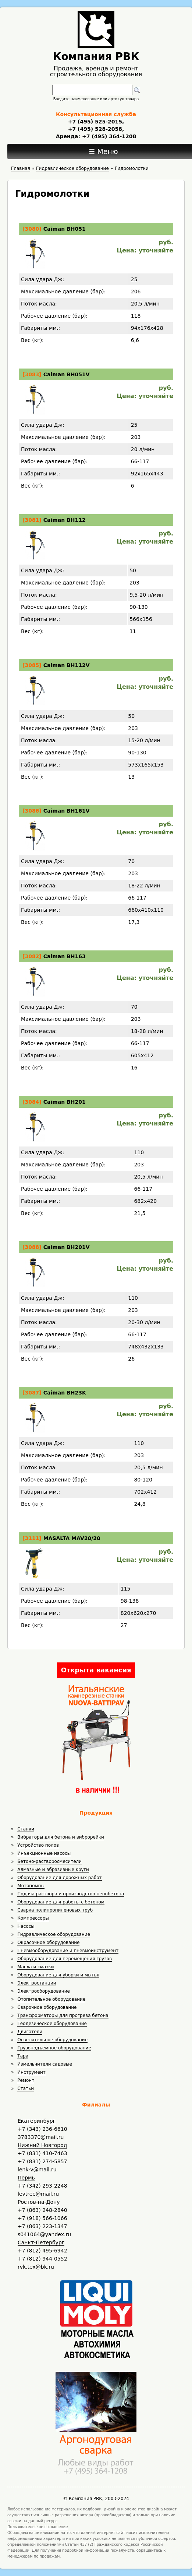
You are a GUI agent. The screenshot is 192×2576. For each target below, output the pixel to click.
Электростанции (36, 1983)
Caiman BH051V (66, 374)
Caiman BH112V (66, 665)
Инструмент (31, 2072)
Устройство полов (38, 1845)
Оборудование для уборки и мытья (58, 1975)
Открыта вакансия (96, 1670)
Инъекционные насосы (44, 1853)
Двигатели (29, 2031)
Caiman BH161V (66, 811)
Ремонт (25, 2080)
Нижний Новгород (42, 2145)
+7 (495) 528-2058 (95, 129)
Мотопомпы (31, 1885)
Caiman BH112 (64, 520)
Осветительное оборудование (52, 2039)
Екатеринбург (37, 2121)
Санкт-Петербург (41, 2242)
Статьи (25, 2088)
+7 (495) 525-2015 (95, 122)
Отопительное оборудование (51, 1999)
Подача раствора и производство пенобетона (70, 1893)
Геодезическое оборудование (52, 2023)
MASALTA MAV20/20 (71, 1538)
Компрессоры (33, 1918)
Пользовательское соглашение (37, 2527)
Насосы (25, 1926)
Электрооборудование (43, 1991)
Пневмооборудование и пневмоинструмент (67, 1950)
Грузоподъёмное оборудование (54, 2047)
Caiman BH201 (64, 1102)
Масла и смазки (35, 1966)
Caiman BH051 (64, 229)
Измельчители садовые (44, 2064)
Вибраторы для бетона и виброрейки (60, 1837)
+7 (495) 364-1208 (108, 136)
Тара (22, 2056)
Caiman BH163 (64, 956)
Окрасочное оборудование (48, 1942)
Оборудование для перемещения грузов (64, 1958)
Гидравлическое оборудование (53, 1934)
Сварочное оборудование (47, 2007)
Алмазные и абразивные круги (53, 1869)
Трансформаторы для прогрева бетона (62, 2015)
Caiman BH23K (64, 1393)
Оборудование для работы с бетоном (60, 1902)
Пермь (26, 2178)
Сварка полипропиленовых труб (55, 1910)
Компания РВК (96, 56)
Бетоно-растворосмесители (49, 1861)
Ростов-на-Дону (39, 2202)
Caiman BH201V (66, 1247)
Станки (25, 1829)
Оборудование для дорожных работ (59, 1877)
